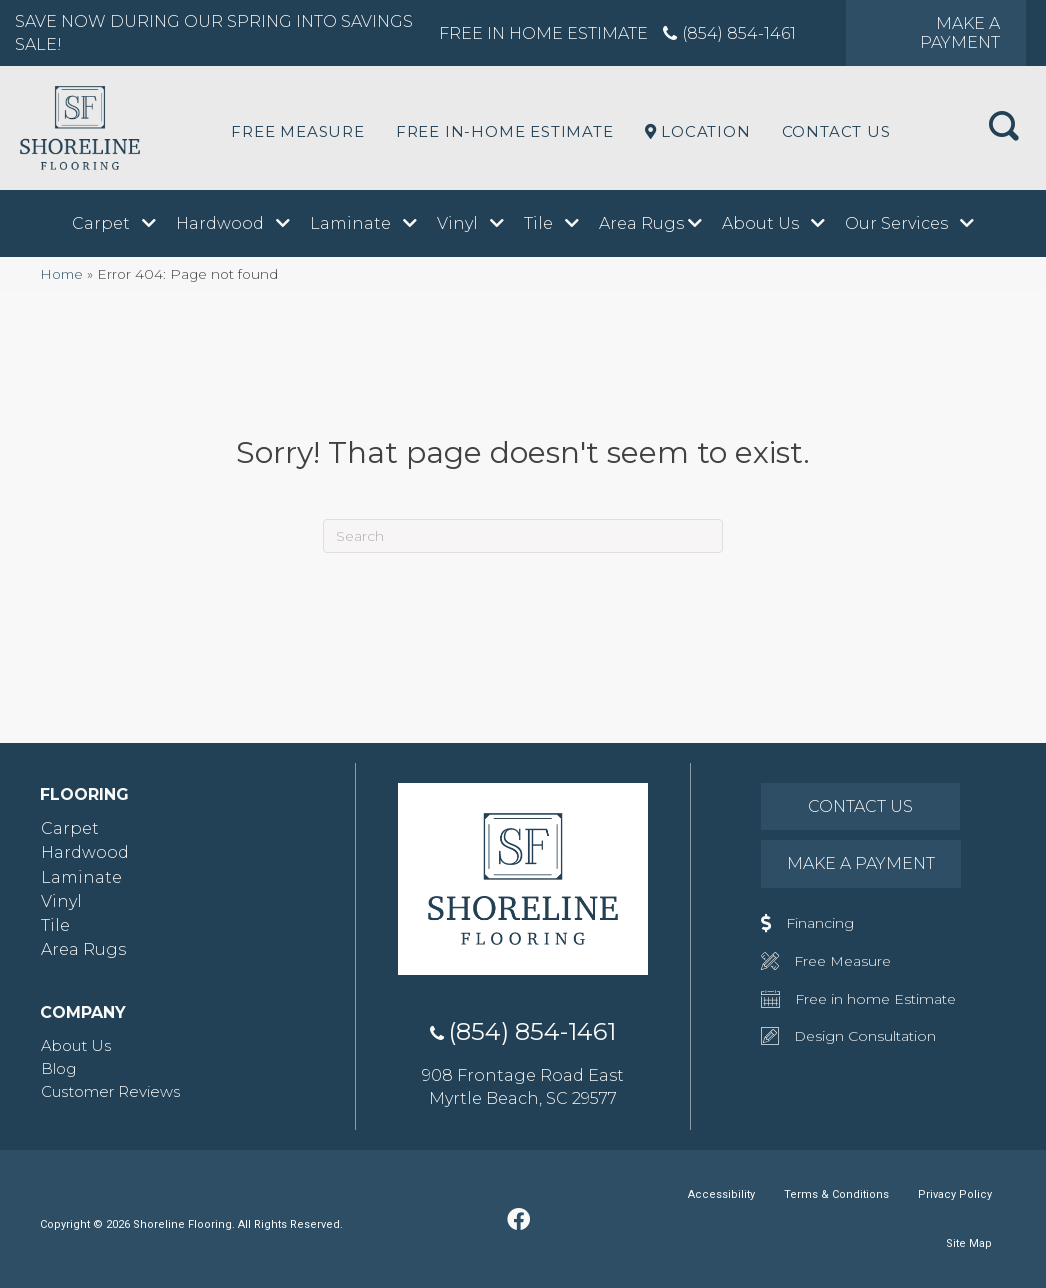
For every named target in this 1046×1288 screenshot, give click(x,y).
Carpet (70, 828)
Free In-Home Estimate (505, 131)
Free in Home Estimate (543, 33)
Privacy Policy (955, 1194)
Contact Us (836, 131)
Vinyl (61, 901)
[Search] (523, 536)
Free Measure (298, 131)
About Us (76, 1045)
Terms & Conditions (836, 1194)
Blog (58, 1068)
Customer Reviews (110, 1091)
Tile (55, 925)
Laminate (81, 877)
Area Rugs (83, 949)
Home (61, 274)
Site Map (969, 1243)
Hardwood (85, 852)
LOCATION (698, 131)
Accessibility (721, 1194)
